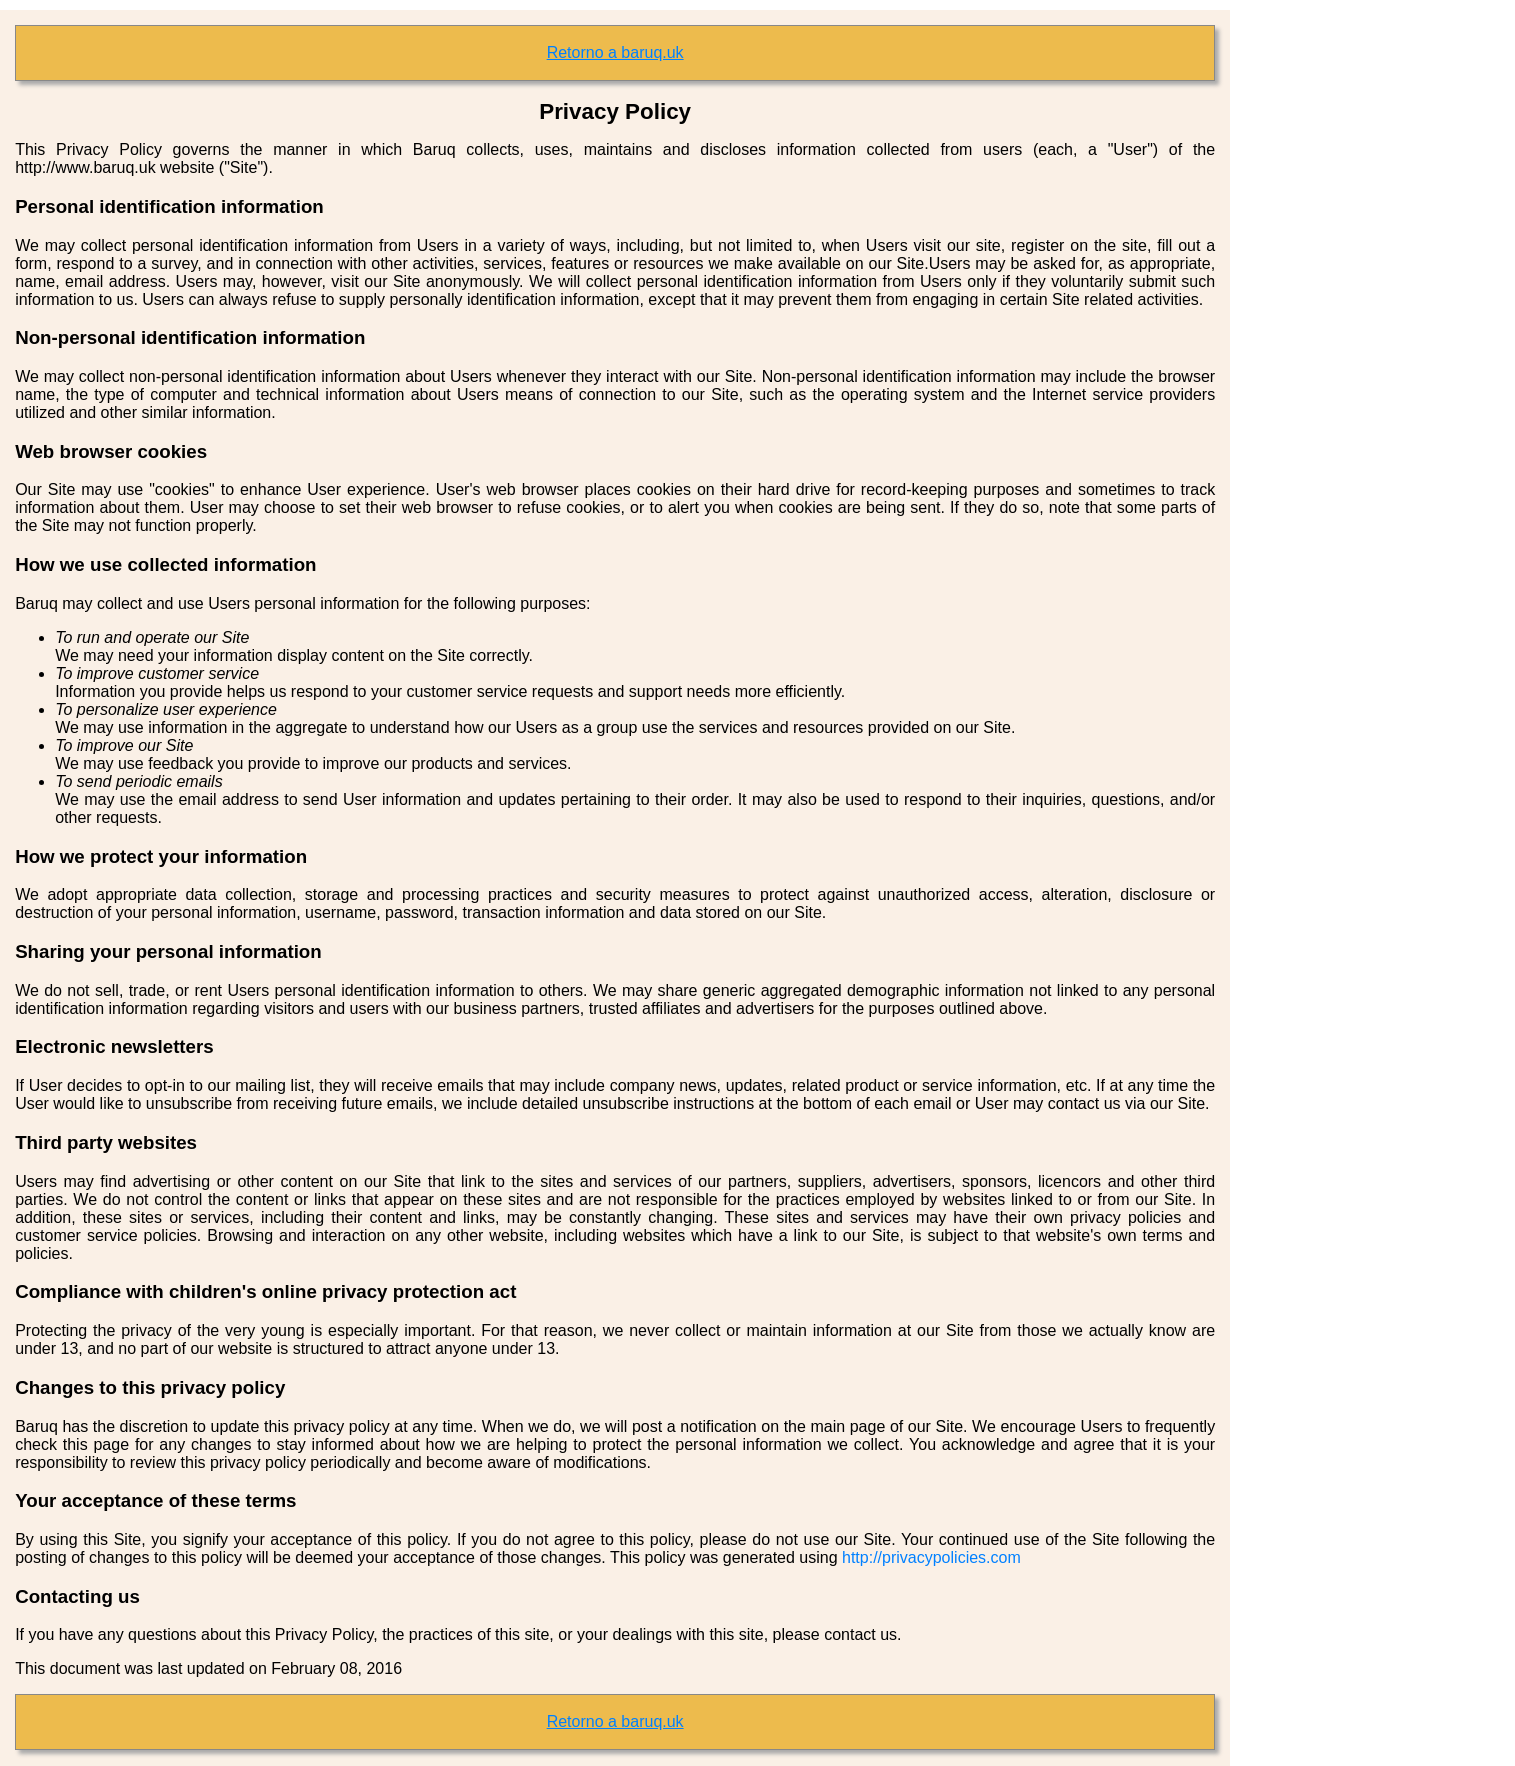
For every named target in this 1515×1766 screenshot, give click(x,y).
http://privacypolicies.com (931, 1557)
